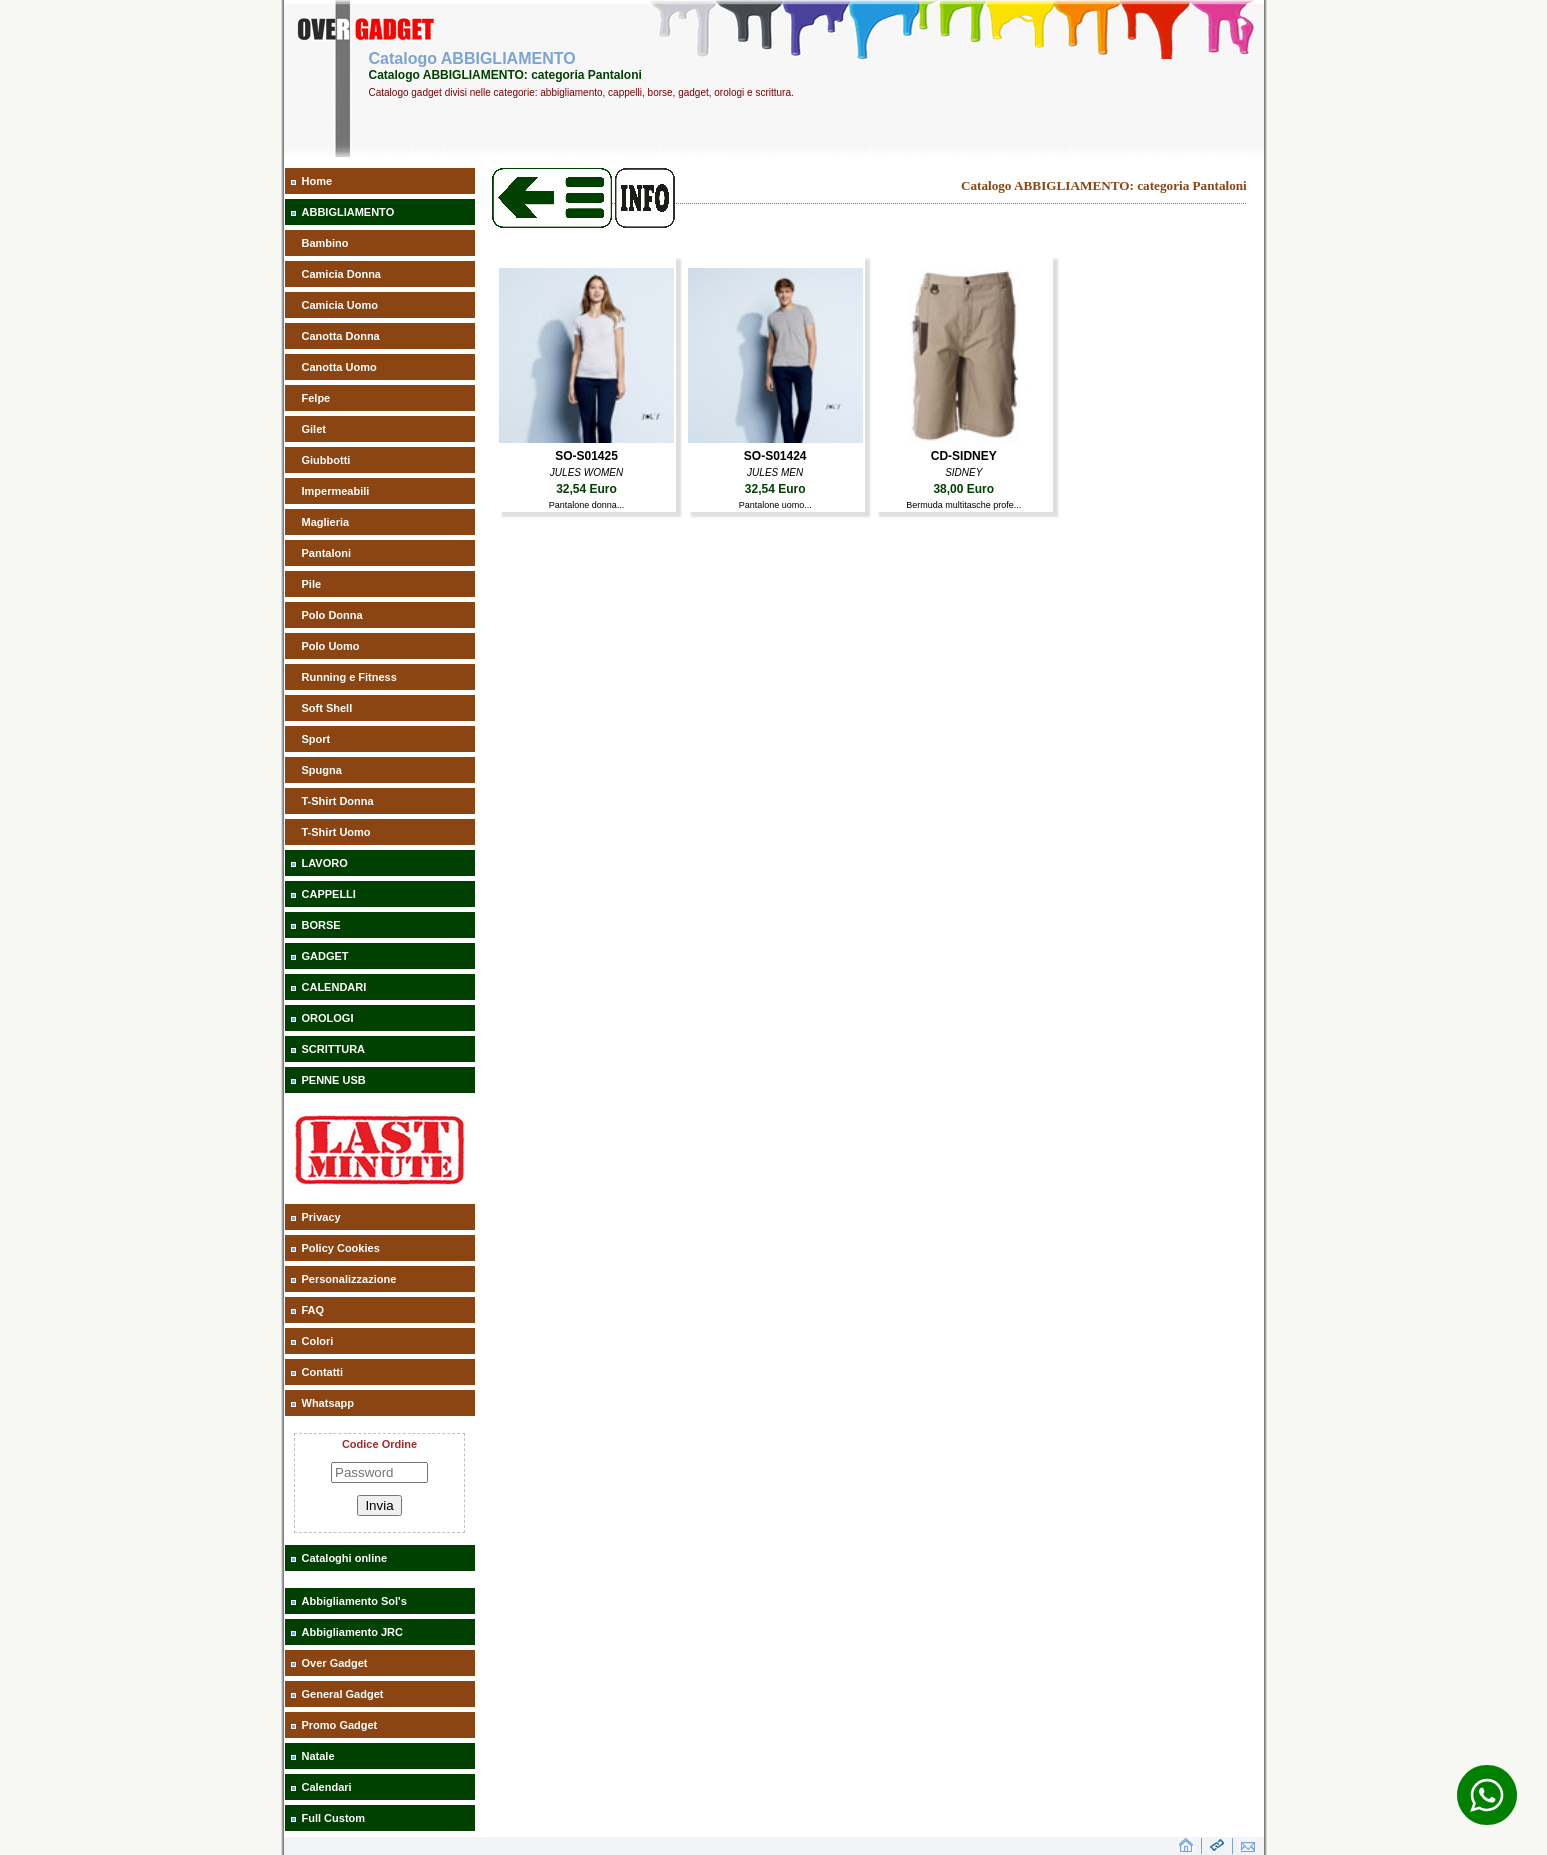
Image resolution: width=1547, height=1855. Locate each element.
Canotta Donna (341, 336)
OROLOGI (328, 1018)
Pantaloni (327, 553)
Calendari (327, 1787)
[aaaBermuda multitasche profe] (963, 439)
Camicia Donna (341, 274)
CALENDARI (334, 987)
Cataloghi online (345, 1558)
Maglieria (326, 522)
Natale (318, 1756)
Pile (312, 584)
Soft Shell (327, 708)
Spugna (322, 770)
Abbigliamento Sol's (354, 1601)
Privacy (321, 1217)
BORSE (321, 925)
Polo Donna (332, 615)
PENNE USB (334, 1080)
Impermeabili (336, 491)
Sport (316, 739)
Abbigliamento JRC (352, 1632)
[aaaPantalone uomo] (775, 439)
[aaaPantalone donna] (586, 439)
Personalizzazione (349, 1279)
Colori (318, 1341)
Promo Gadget (340, 1725)
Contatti (323, 1372)
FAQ (313, 1310)
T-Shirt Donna (338, 801)
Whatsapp (328, 1403)
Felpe (316, 398)
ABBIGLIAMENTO (348, 212)
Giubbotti (326, 460)
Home (317, 181)
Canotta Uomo (339, 367)
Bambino (325, 243)
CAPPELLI (329, 894)
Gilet (314, 429)
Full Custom (334, 1818)
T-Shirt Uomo (336, 832)
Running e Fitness (349, 677)
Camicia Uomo (340, 305)
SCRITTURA (334, 1049)
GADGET (325, 956)
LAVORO (325, 863)
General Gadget (343, 1694)
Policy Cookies (341, 1248)
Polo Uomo (331, 646)
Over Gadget (335, 1663)
